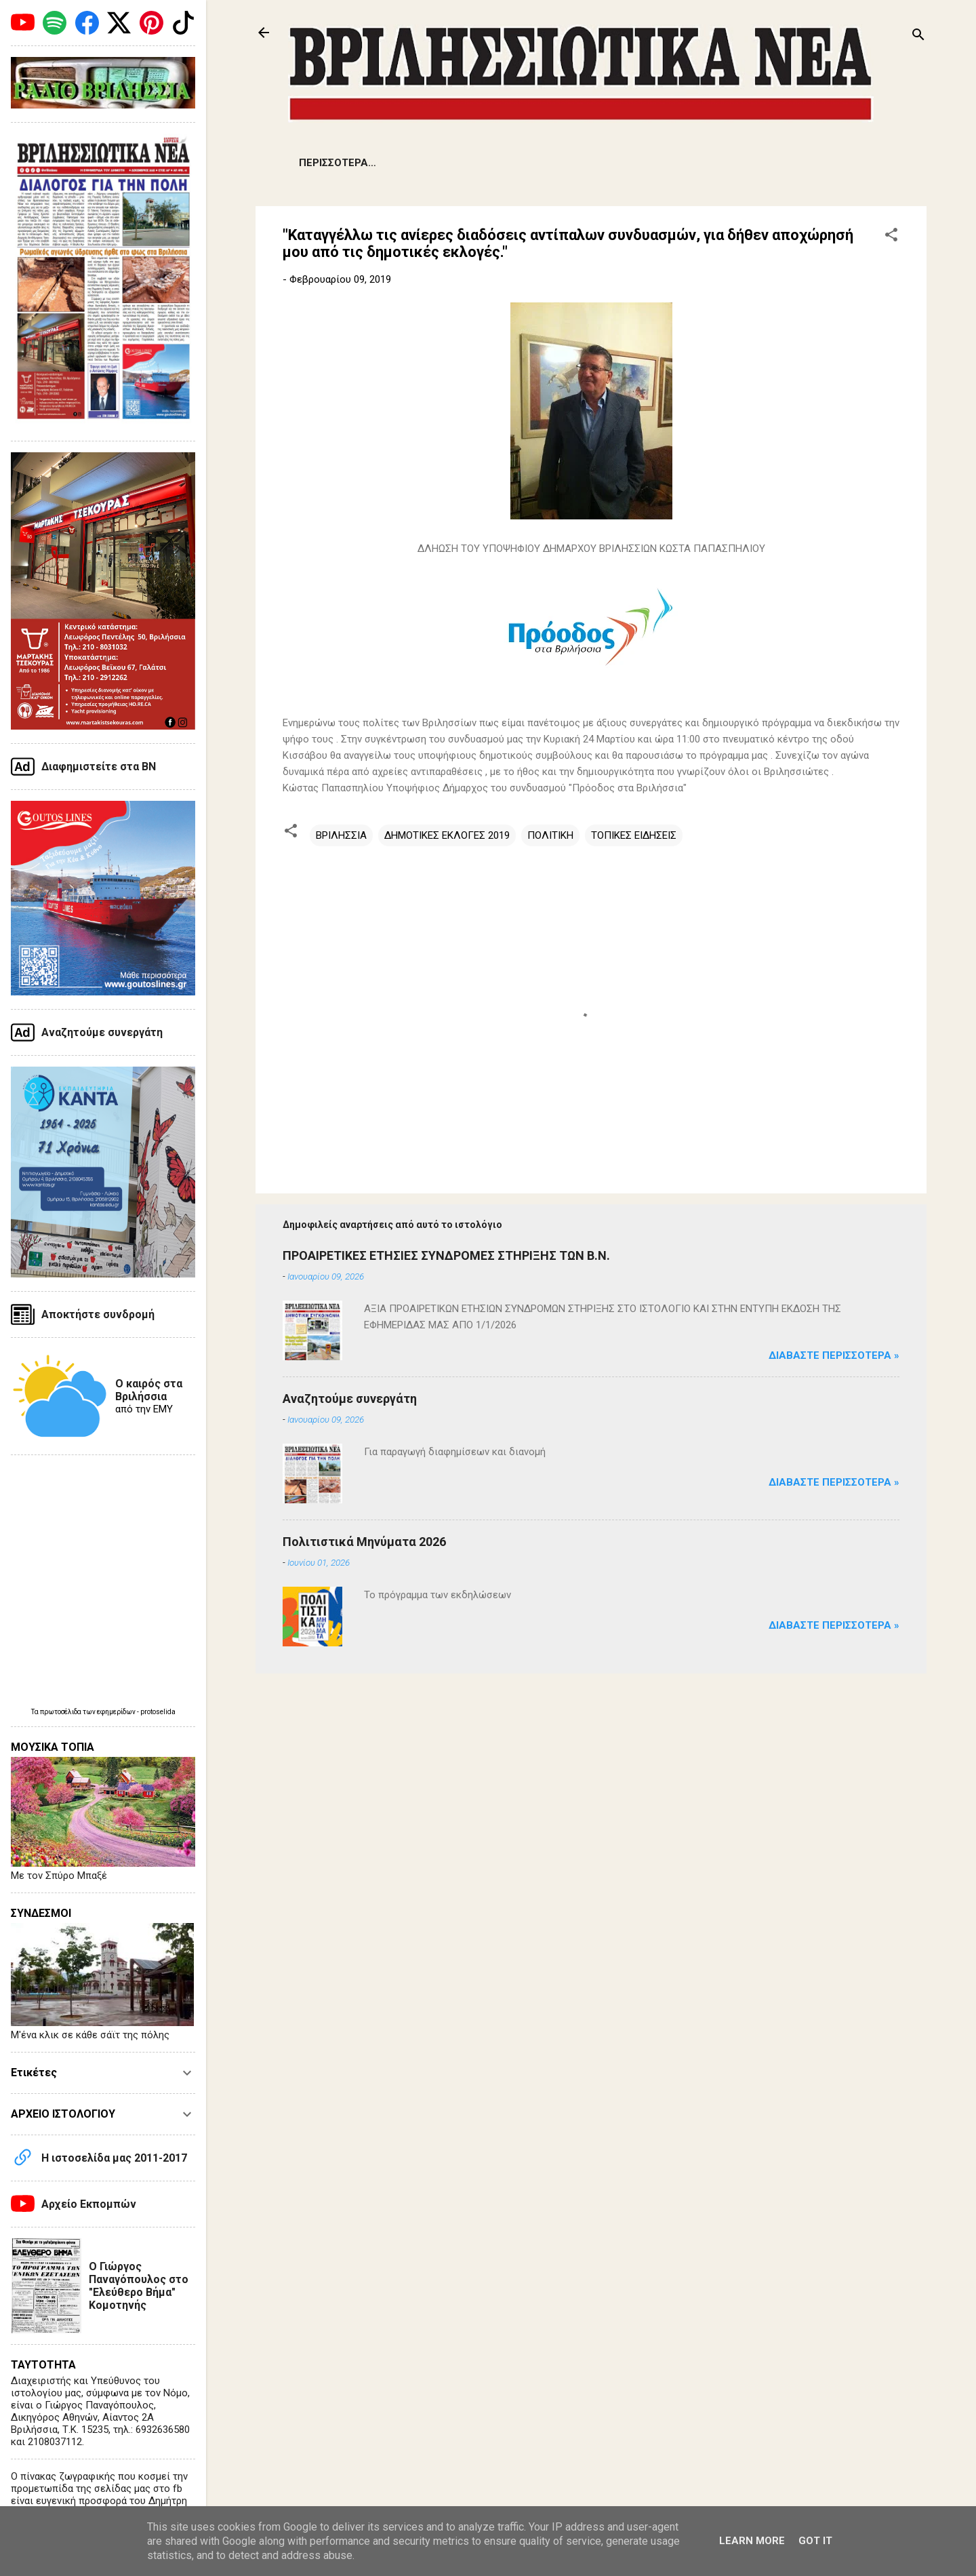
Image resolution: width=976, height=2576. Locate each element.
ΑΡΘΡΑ (648, 163)
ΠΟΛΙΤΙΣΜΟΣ (721, 163)
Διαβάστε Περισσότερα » (834, 1355)
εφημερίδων (117, 1712)
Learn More (752, 2541)
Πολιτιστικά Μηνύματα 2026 (364, 1541)
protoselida (158, 1712)
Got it (815, 2541)
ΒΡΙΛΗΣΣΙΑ (341, 835)
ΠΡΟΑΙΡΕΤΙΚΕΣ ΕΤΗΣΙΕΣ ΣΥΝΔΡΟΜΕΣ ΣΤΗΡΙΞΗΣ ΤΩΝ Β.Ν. (446, 1255)
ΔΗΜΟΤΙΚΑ (492, 163)
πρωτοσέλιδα (61, 1712)
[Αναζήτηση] (918, 37)
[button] (891, 236)
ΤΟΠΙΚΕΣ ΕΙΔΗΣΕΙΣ (633, 835)
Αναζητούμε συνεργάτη (350, 1398)
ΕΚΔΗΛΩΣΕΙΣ (575, 163)
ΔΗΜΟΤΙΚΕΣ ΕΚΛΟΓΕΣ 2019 (447, 835)
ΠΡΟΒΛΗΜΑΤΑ (404, 163)
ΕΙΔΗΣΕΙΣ (321, 163)
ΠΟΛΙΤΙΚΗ (550, 835)
